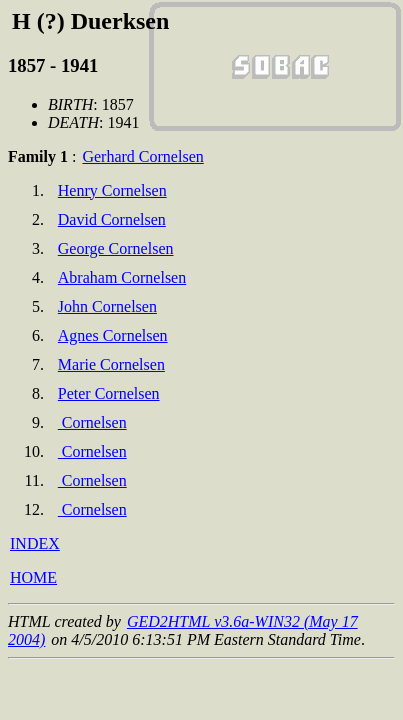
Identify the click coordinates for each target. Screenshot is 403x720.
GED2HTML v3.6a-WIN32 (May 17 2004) (183, 630)
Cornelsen (92, 422)
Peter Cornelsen (109, 393)
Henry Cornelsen (112, 190)
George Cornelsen (116, 248)
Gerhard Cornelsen (142, 156)
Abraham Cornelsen (122, 277)
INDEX (35, 543)
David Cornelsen (112, 219)
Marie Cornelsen (111, 364)
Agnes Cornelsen (113, 335)
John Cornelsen (107, 306)
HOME (33, 577)
